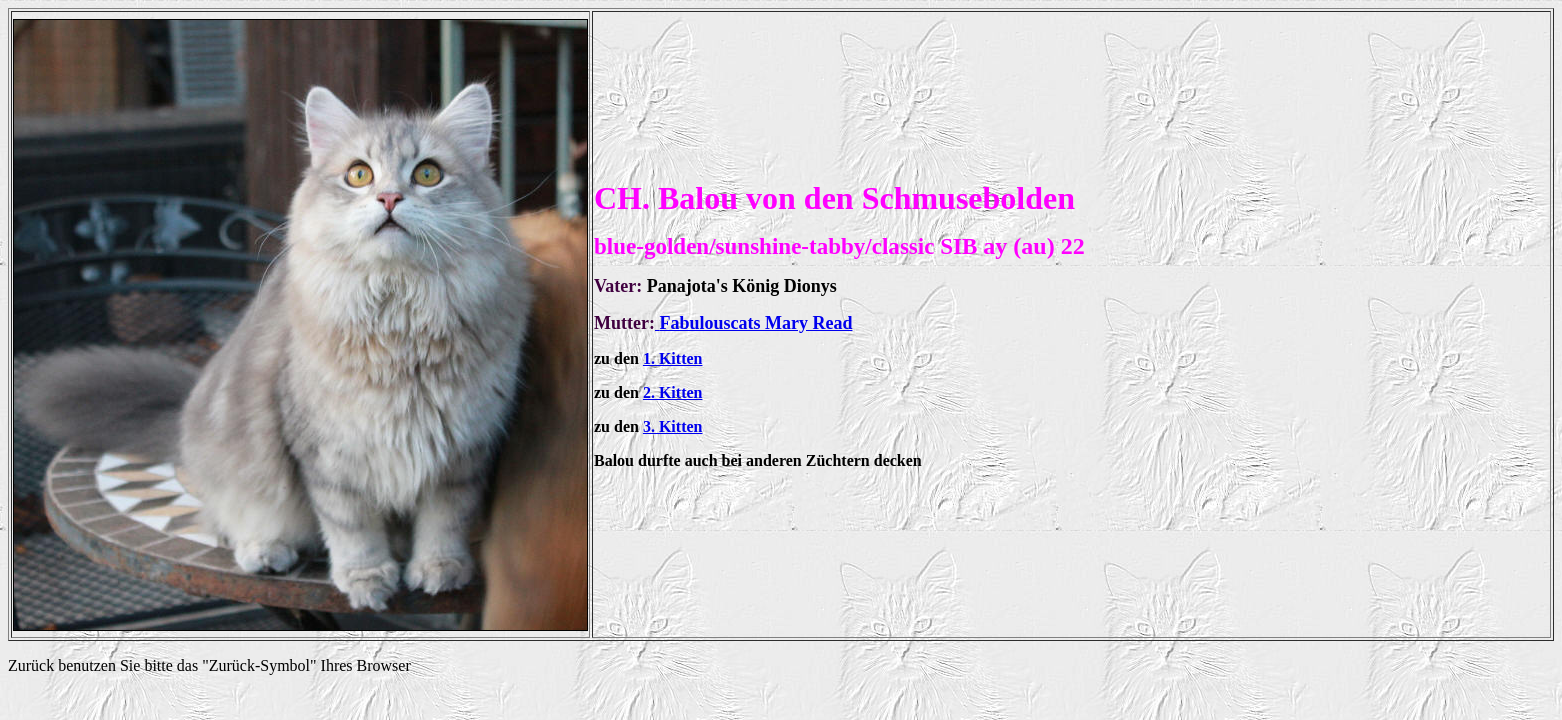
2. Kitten (673, 392)
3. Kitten (673, 426)
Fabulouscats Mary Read (755, 323)
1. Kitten (673, 358)
